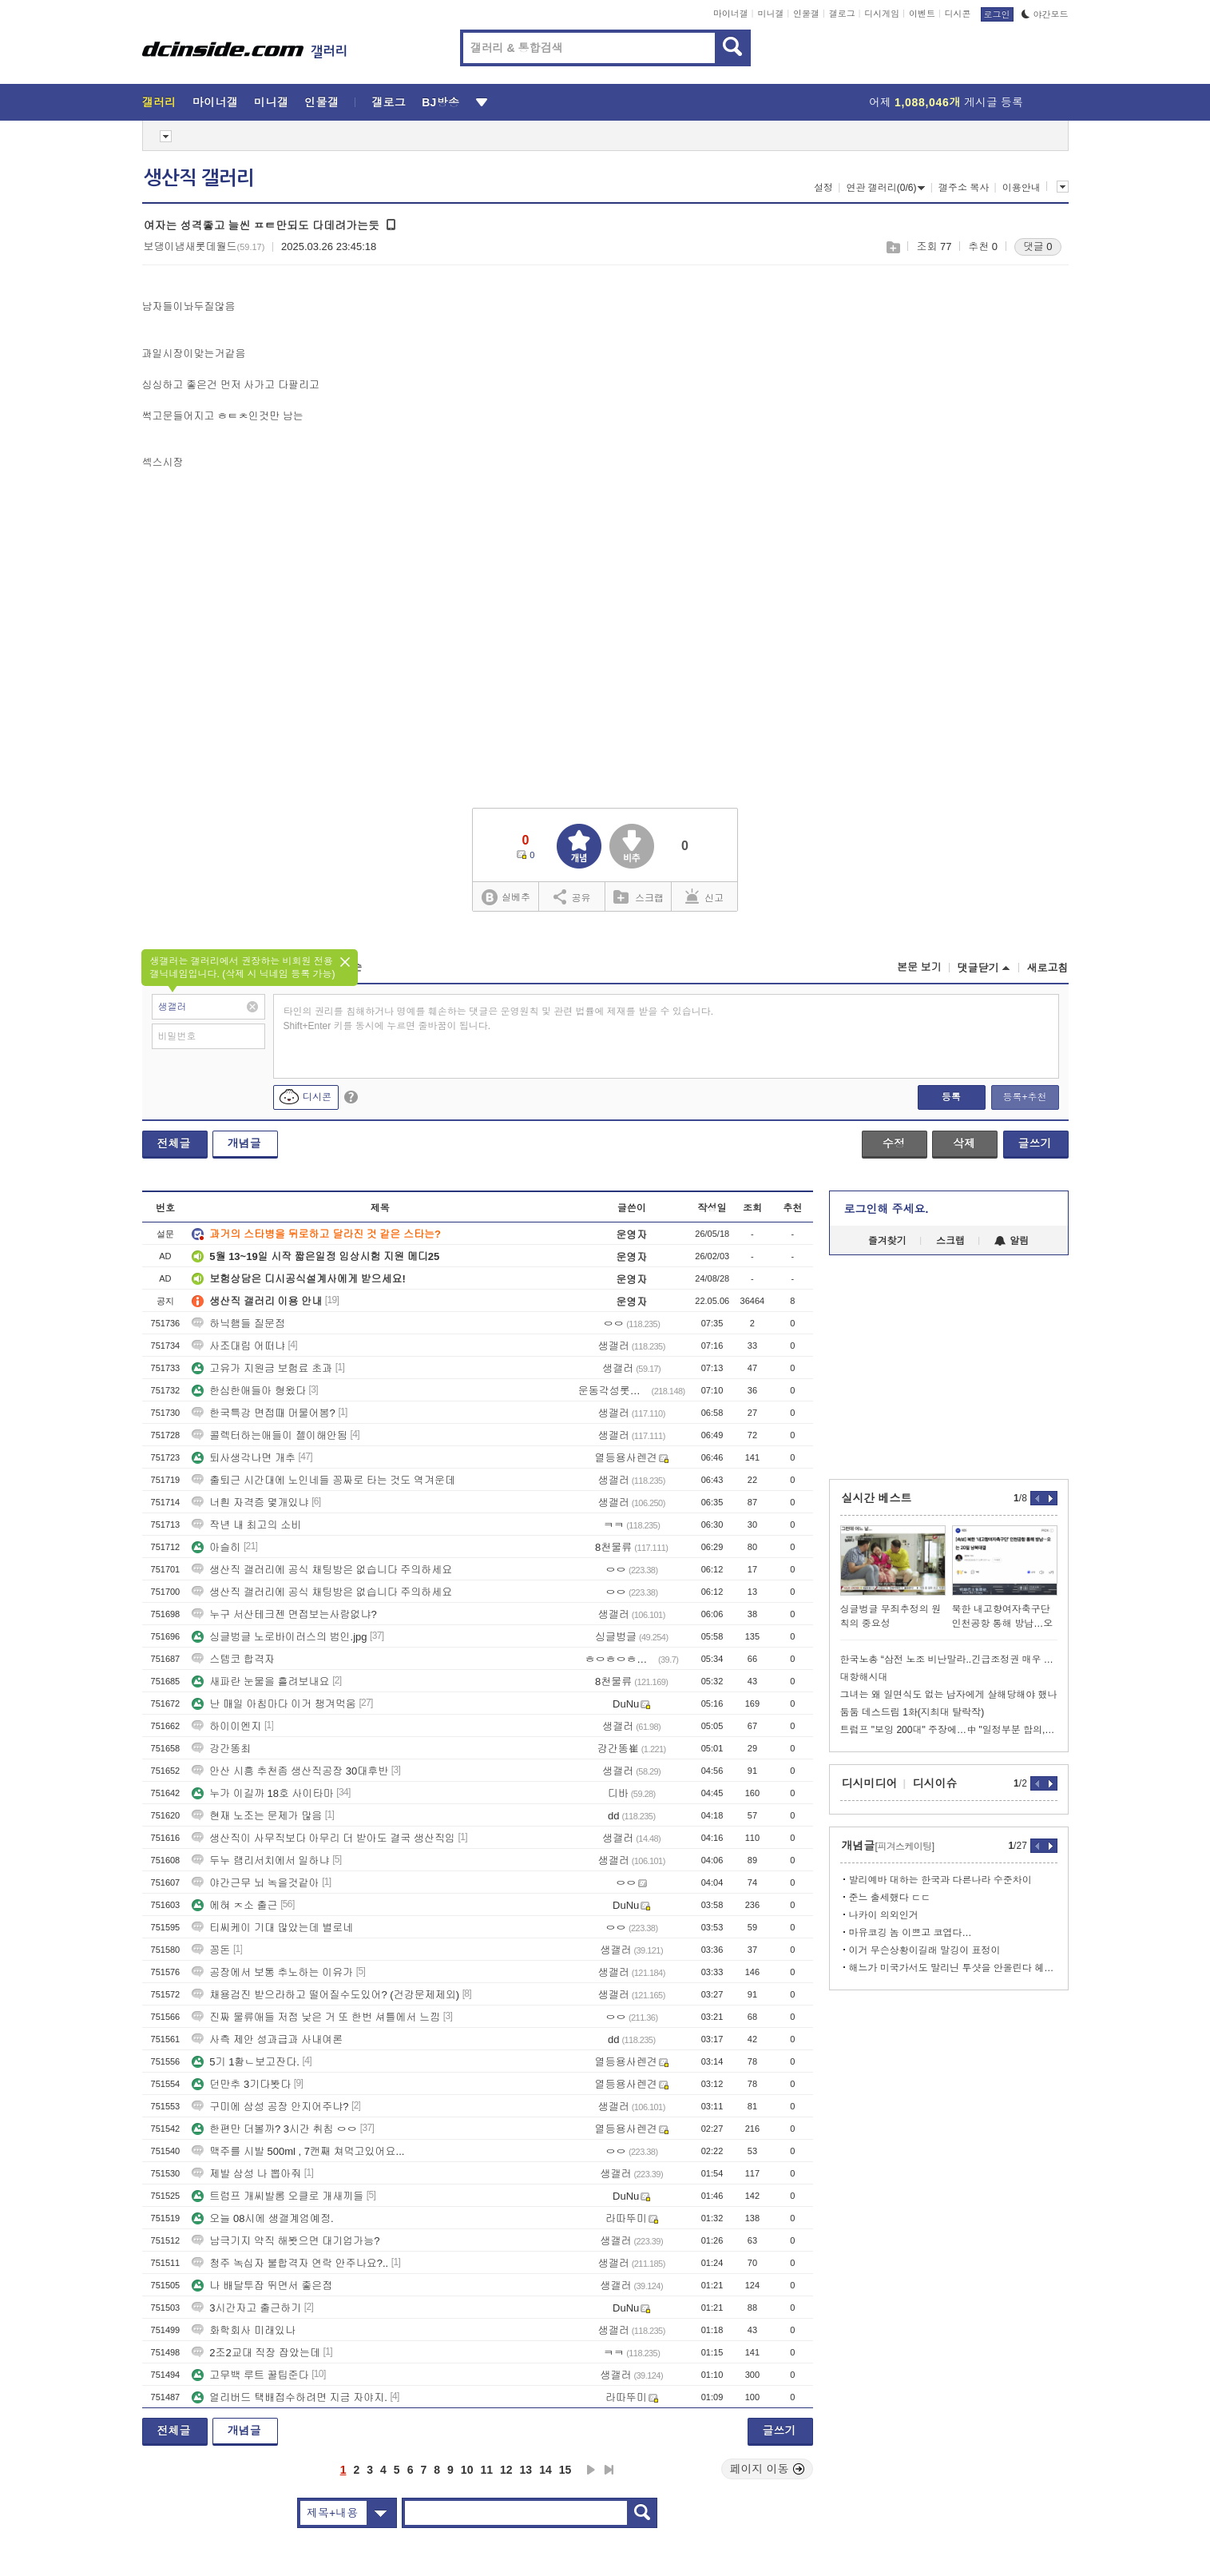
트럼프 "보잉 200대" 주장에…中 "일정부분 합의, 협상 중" (948, 1729)
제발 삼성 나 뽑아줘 (246, 2174)
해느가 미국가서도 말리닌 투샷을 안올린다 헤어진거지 (953, 1968)
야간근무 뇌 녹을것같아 (255, 1883)
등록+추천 (1024, 1097)
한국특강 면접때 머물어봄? (263, 1413)
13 (526, 2469)
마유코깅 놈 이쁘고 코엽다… (910, 1932)
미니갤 (770, 13)
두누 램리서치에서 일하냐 (260, 1860)
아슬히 (216, 1547)
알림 (1011, 1240)
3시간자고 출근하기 (246, 2308)
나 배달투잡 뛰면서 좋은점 (262, 2286)
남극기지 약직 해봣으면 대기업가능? (285, 2241)
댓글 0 (1038, 246)
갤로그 (842, 13)
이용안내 (1021, 187)
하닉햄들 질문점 (238, 1324)
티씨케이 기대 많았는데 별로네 (272, 1928)
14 (545, 2469)
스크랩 (892, 247)
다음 (591, 2469)
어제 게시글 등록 (946, 102)
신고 (704, 896)
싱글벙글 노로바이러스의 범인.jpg (279, 1637)
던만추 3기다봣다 (241, 2084)
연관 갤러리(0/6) (885, 187)
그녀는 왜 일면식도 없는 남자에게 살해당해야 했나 (948, 1694)
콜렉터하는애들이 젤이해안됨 (269, 1435)
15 (565, 2469)
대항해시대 (864, 1677)
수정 (894, 1143)
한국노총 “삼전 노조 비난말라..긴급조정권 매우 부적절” (948, 1659)
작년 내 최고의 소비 (246, 1525)
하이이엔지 (226, 1726)
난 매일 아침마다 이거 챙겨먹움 (273, 1704)
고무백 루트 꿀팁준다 (250, 2375)
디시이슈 (935, 1783)
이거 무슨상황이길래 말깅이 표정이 (925, 1950)
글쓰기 (1035, 1143)
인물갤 (806, 13)
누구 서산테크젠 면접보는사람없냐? (284, 1614)
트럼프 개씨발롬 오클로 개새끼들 (277, 2196)
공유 (572, 896)
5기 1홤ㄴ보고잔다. (246, 2062)
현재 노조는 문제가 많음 (257, 1816)
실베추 (505, 897)
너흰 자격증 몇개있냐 (250, 1503)
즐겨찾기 (887, 1240)
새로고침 (1048, 968)
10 (467, 2469)
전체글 (174, 1143)
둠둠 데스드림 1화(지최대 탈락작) (912, 1712)
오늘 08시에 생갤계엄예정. (262, 2218)
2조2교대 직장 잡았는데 (256, 2353)
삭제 (964, 1143)
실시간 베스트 (877, 1498)
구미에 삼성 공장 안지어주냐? (270, 2107)
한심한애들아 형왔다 (249, 1391)
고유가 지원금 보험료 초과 (262, 1368)
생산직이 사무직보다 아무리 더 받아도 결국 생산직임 (323, 1838)
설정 (823, 187)
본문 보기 (919, 967)
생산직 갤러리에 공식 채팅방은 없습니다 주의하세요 (322, 1570)
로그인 (997, 14)
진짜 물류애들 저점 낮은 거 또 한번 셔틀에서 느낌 (316, 2017)
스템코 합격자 (233, 1659)
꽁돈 (211, 1950)
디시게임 (881, 13)
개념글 (244, 1143)
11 (486, 2469)
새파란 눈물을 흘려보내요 (260, 1682)
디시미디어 (870, 1783)
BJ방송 (440, 102)
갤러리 (159, 102)
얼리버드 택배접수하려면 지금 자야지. (289, 2397)
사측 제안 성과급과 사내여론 (267, 2039)
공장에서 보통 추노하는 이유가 (272, 1972)
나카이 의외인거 (883, 1915)
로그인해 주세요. (886, 1209)
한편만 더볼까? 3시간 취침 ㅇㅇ (274, 2129)
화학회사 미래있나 (244, 2330)
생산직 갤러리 (199, 178)
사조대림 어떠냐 (238, 1346)
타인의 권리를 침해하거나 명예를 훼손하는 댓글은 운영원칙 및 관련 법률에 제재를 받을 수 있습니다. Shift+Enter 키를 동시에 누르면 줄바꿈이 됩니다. (499, 1019)
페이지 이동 (767, 2469)
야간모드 (1045, 14)
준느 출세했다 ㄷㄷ (890, 1897)
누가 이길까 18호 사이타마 (262, 1793)
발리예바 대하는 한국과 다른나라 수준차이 (940, 1880)
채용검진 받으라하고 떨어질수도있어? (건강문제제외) (325, 1995)
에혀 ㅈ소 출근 (234, 1905)
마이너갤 (730, 13)
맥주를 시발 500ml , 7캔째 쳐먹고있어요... (298, 2151)
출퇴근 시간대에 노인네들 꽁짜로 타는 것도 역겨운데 (323, 1480)
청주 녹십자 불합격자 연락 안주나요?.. (290, 2263)
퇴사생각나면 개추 (244, 1458)
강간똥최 (221, 1749)
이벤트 (922, 13)
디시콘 (958, 13)
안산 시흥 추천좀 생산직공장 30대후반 (290, 1771)
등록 (951, 1097)
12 (506, 2469)
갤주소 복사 (963, 187)
